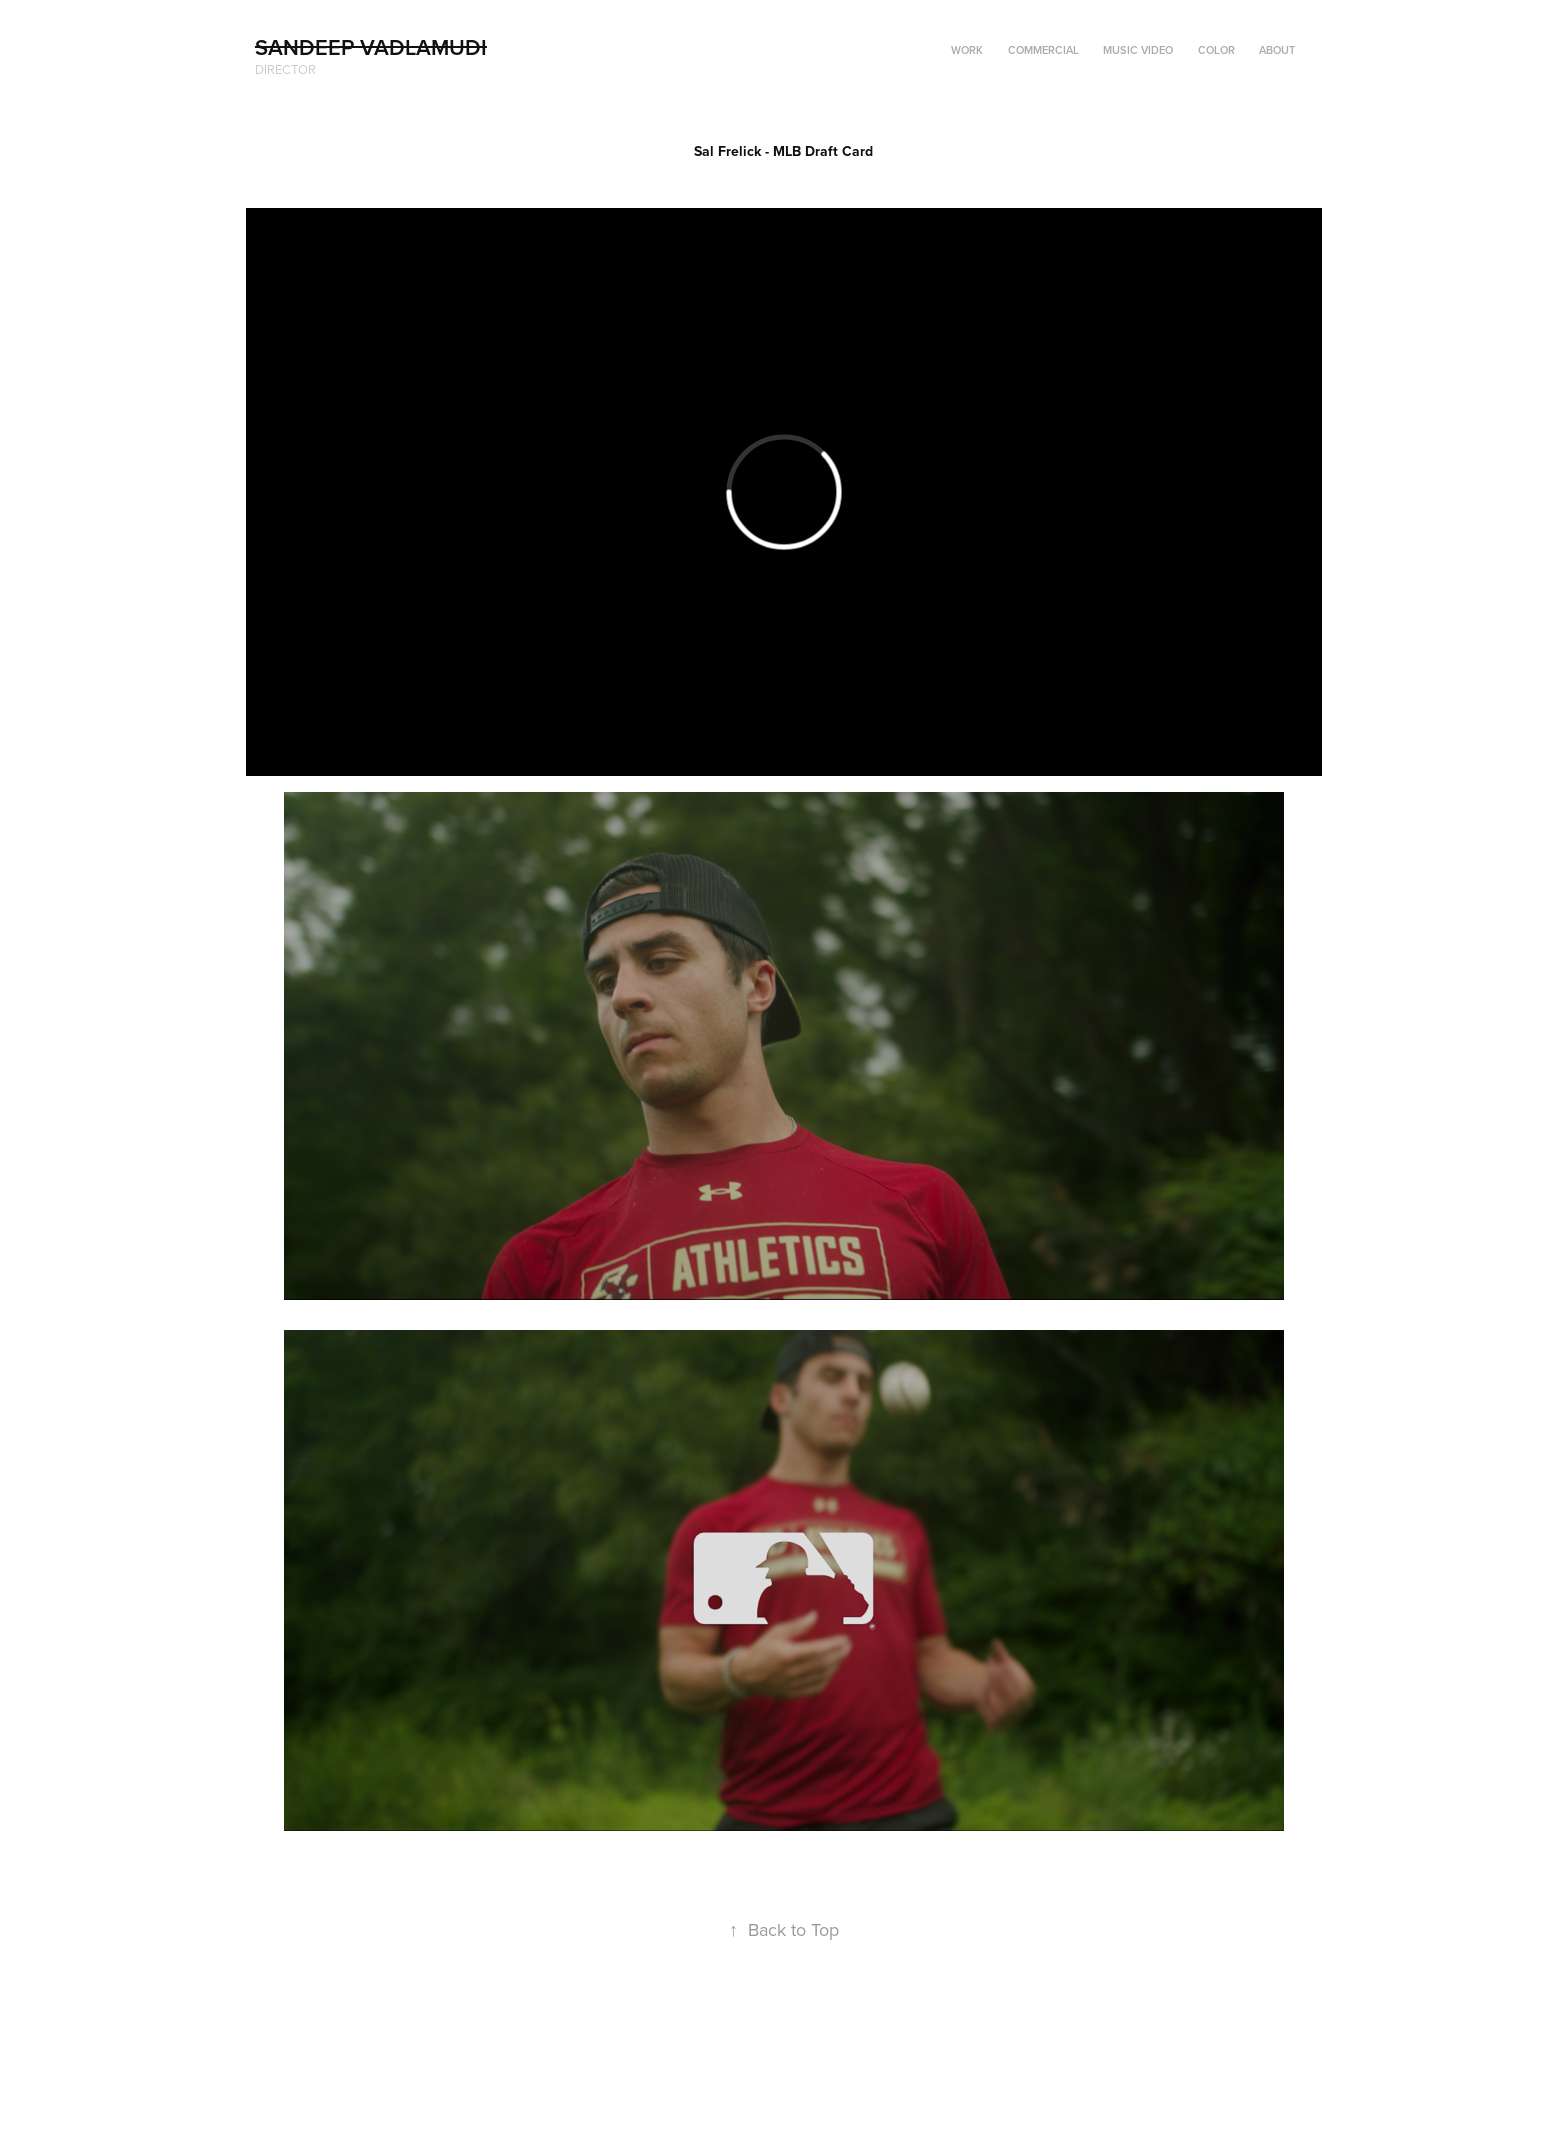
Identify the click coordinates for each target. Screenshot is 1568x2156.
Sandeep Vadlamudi (371, 47)
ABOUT (1277, 50)
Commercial (1043, 50)
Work (967, 50)
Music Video (1138, 50)
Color (1216, 50)
